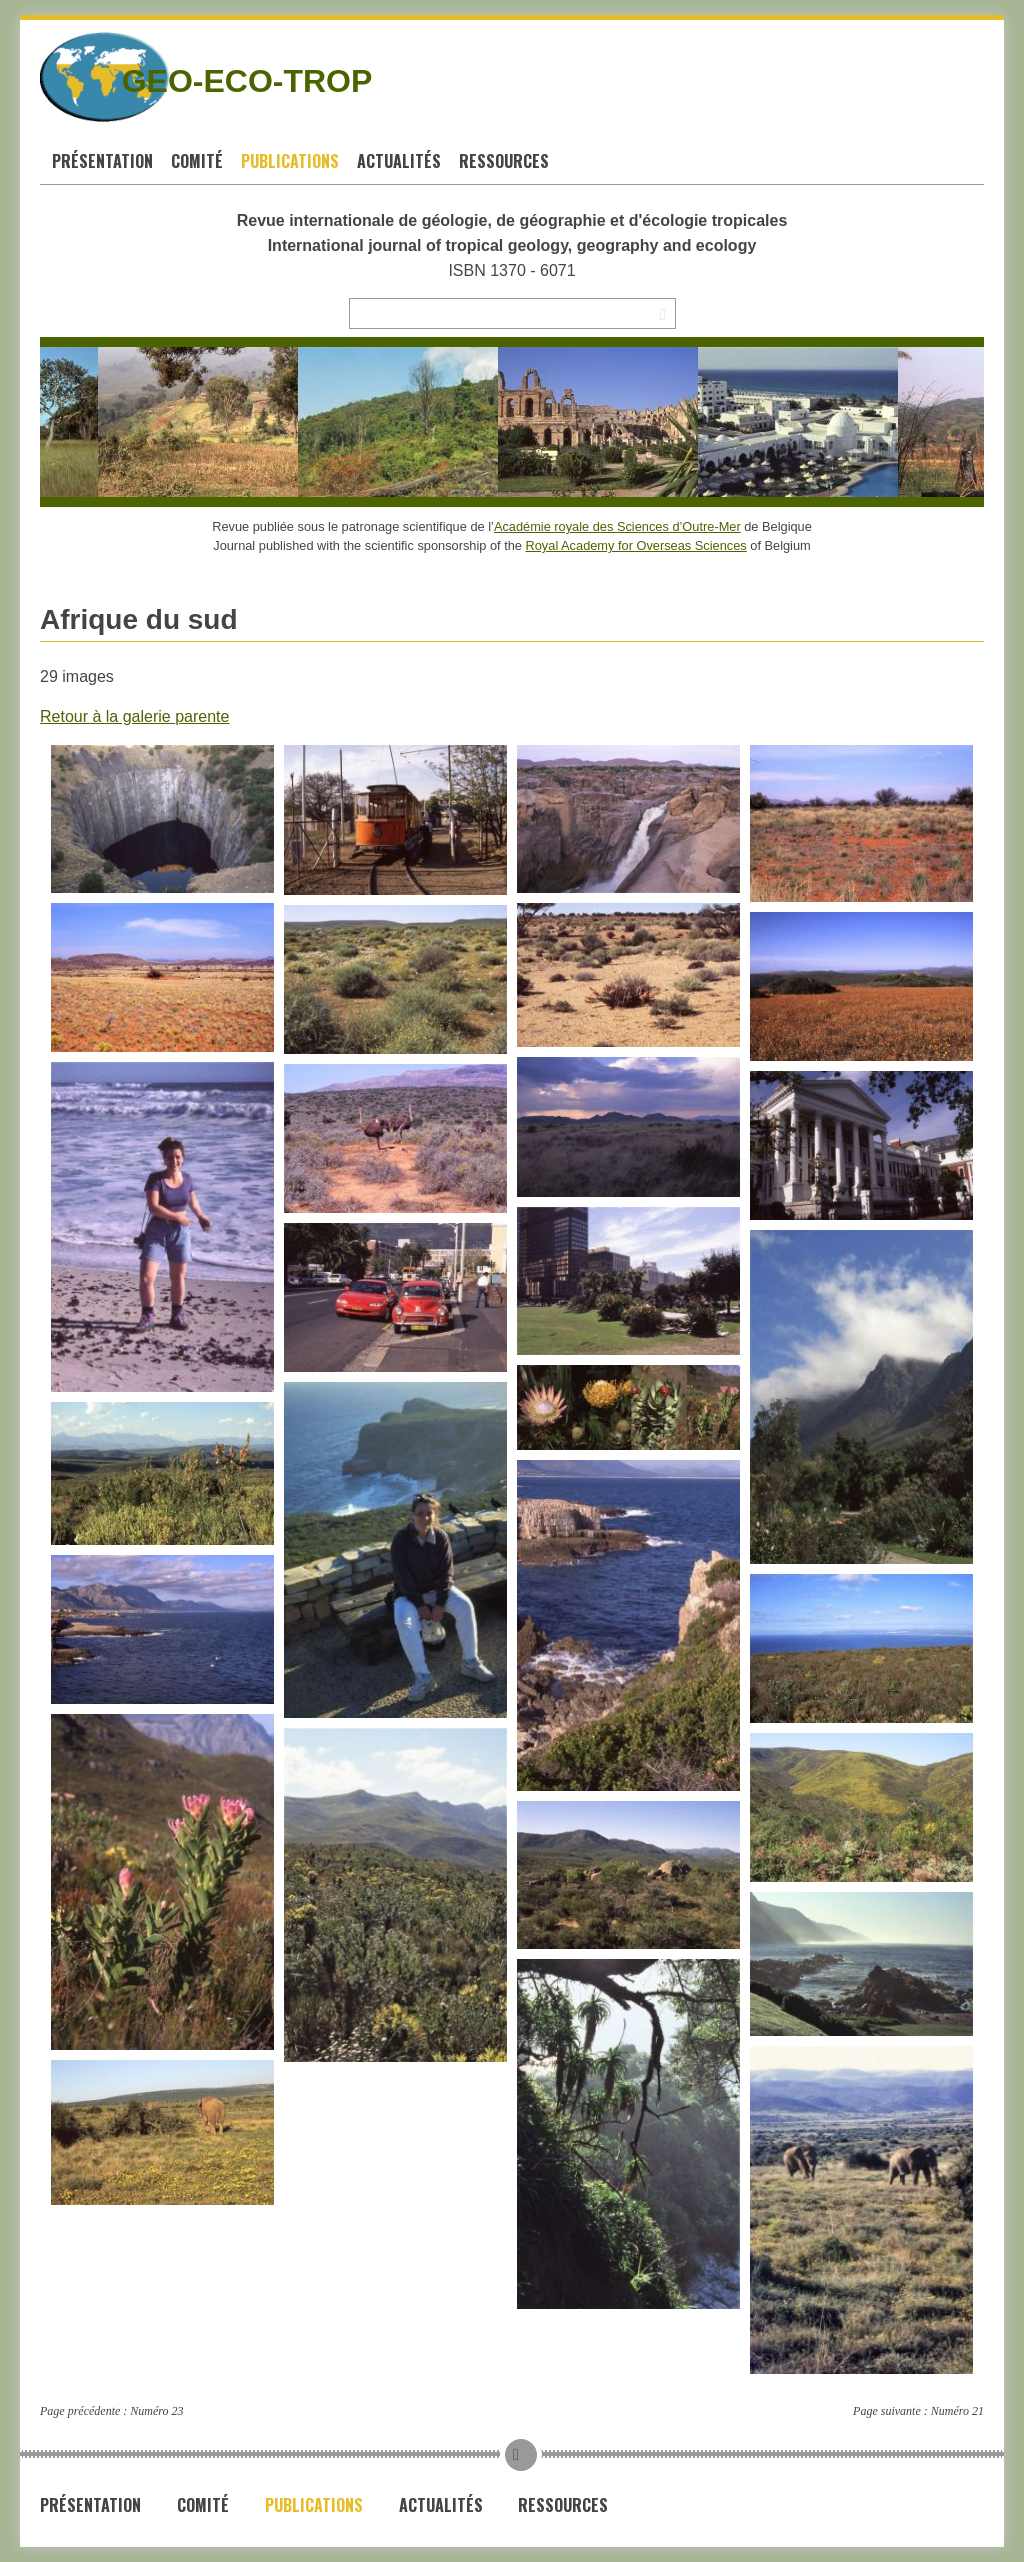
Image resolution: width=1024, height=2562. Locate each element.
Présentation (102, 161)
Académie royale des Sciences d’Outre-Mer (617, 526)
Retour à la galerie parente (134, 716)
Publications (290, 161)
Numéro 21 (957, 2411)
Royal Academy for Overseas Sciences (636, 545)
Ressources (504, 161)
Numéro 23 (156, 2411)
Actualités (399, 161)
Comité (197, 161)
